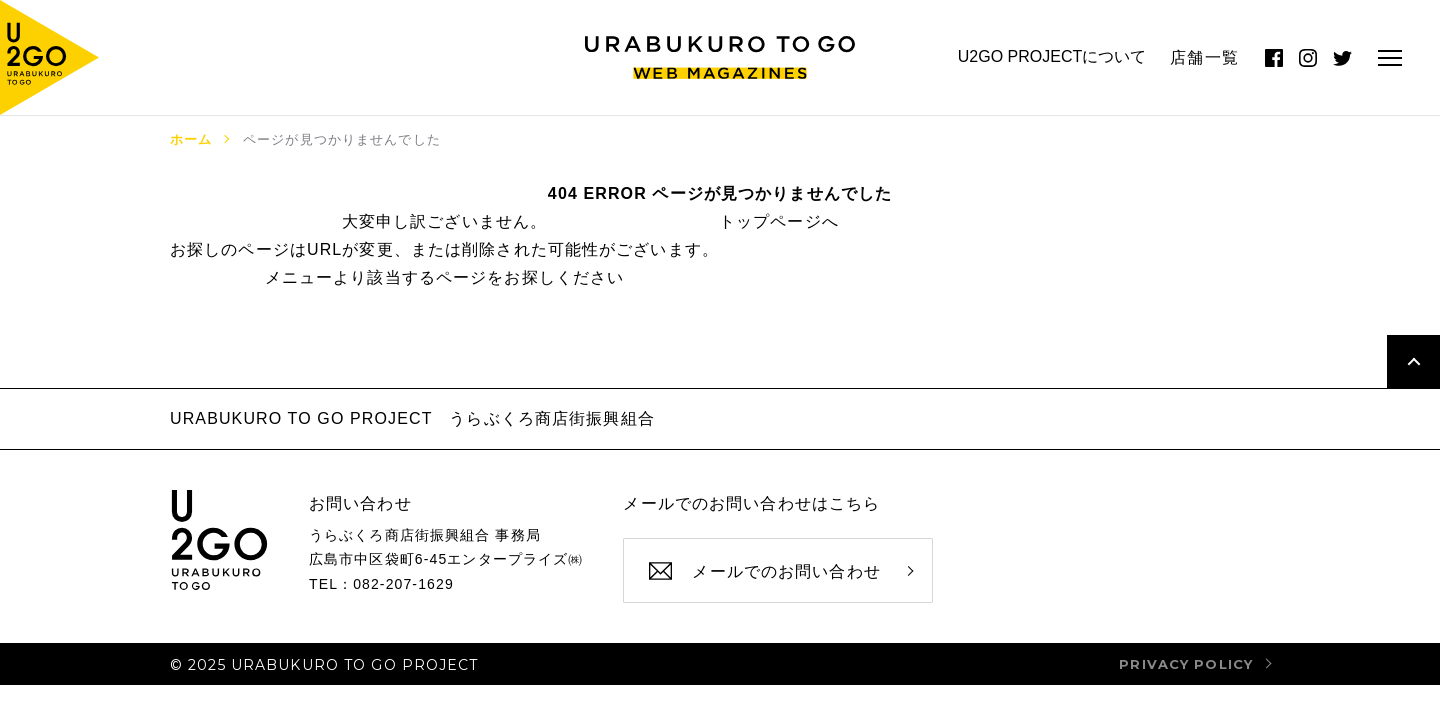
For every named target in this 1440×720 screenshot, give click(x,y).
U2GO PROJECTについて (1052, 56)
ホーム (191, 139)
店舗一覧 (1204, 57)
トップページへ (779, 221)
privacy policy (1186, 664)
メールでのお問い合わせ (786, 571)
